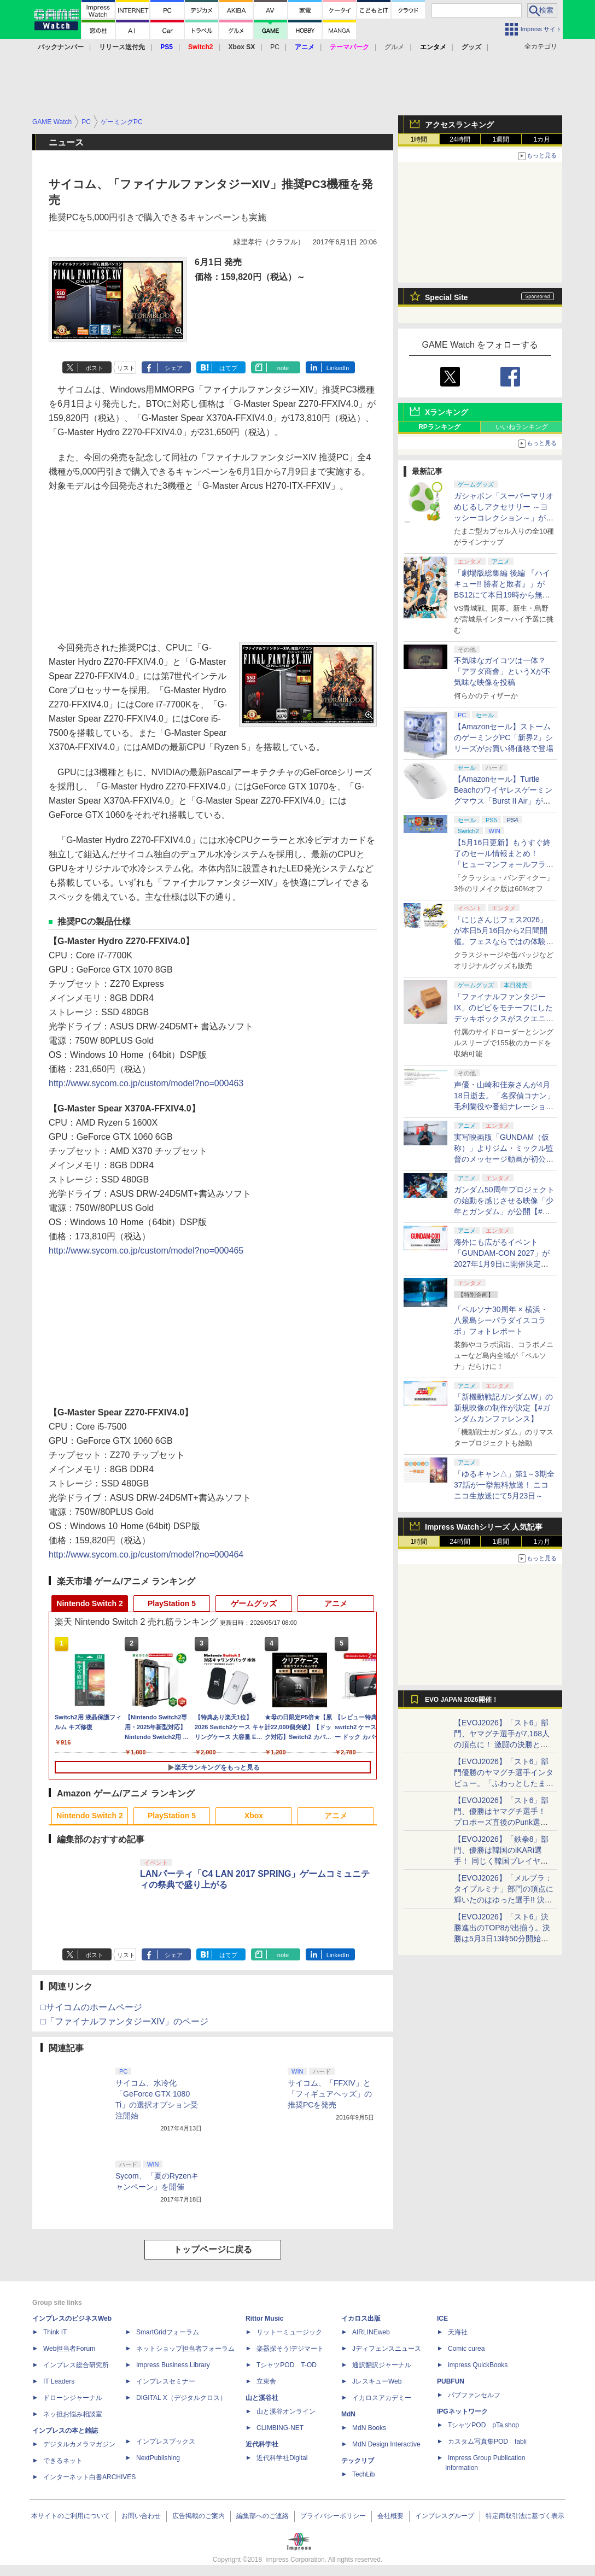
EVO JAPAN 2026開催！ (461, 1699)
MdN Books (369, 2428)
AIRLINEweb (371, 2332)
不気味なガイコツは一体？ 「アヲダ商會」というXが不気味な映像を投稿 (502, 671)
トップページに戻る (212, 2249)
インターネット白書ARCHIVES (89, 2477)
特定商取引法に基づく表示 (525, 2516)
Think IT (55, 2332)
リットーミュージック (289, 2332)
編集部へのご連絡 (262, 2516)
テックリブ (357, 2460)
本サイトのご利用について (70, 2516)
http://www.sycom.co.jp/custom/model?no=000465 (146, 1250)
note (283, 368)
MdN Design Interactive (386, 2444)
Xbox (253, 1815)
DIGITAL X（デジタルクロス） (181, 2398)
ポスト (94, 368)
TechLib (363, 2474)
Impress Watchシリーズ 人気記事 (483, 1527)
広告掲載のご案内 (198, 2516)
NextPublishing (158, 2458)
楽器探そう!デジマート (290, 2348)
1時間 (419, 139)
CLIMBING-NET (280, 2428)
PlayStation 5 (172, 1603)
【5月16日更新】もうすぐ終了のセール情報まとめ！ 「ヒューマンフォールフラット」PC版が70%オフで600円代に (504, 864)
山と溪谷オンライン (286, 2411)
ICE (442, 2318)
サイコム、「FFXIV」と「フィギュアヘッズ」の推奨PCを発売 (330, 2094)
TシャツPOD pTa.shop (483, 2425)
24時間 (460, 139)
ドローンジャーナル (72, 2398)
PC (274, 47)
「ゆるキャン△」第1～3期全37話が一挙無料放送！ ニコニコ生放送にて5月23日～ (504, 1485)
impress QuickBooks (478, 2365)
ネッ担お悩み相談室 (72, 2414)
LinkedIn (337, 368)
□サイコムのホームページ (91, 2007)
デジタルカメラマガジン (79, 2444)
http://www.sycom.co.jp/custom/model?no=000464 (146, 1554)
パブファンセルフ (474, 2395)
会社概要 (390, 2516)
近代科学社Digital (281, 2458)
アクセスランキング (459, 124)
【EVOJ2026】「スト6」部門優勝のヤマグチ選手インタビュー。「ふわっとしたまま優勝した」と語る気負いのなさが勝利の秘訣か (503, 1783)
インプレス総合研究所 (76, 2365)
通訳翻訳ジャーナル (381, 2365)
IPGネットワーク (462, 2411)
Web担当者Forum (69, 2348)
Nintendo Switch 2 (89, 1603)
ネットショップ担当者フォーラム (185, 2348)
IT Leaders (58, 2381)
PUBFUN (450, 2381)
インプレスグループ (444, 2516)
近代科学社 (262, 2444)
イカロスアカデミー (381, 2398)
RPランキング (439, 427)
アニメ (335, 1603)
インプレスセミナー (165, 2381)
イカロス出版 (361, 2318)
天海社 (458, 2332)
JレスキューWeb (376, 2381)
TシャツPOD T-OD (286, 2365)
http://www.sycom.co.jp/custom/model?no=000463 (146, 1083)
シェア (174, 368)
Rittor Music (264, 2318)
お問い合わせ (141, 2516)
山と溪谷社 (262, 2398)
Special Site (446, 297)
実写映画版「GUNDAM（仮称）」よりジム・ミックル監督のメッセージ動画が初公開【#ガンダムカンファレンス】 (503, 1159)
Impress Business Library (173, 2365)
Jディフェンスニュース (386, 2348)
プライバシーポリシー (333, 2516)
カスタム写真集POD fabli (487, 2441)
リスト (126, 368)
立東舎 (266, 2381)
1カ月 (542, 139)
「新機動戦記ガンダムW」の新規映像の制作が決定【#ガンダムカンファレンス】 (503, 1407)
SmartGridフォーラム (167, 2332)
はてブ (228, 368)
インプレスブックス (165, 2441)
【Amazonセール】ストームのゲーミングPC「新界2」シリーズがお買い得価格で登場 (503, 737)
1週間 (501, 139)
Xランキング (446, 412)
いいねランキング (521, 427)
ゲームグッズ (254, 1603)
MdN (348, 2414)
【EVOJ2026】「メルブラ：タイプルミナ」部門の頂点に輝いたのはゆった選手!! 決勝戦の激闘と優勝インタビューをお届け (503, 1900)
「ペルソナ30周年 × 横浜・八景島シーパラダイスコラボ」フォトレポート (501, 1320)
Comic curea (466, 2348)
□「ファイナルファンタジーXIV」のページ (124, 2021)
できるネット (63, 2460)
